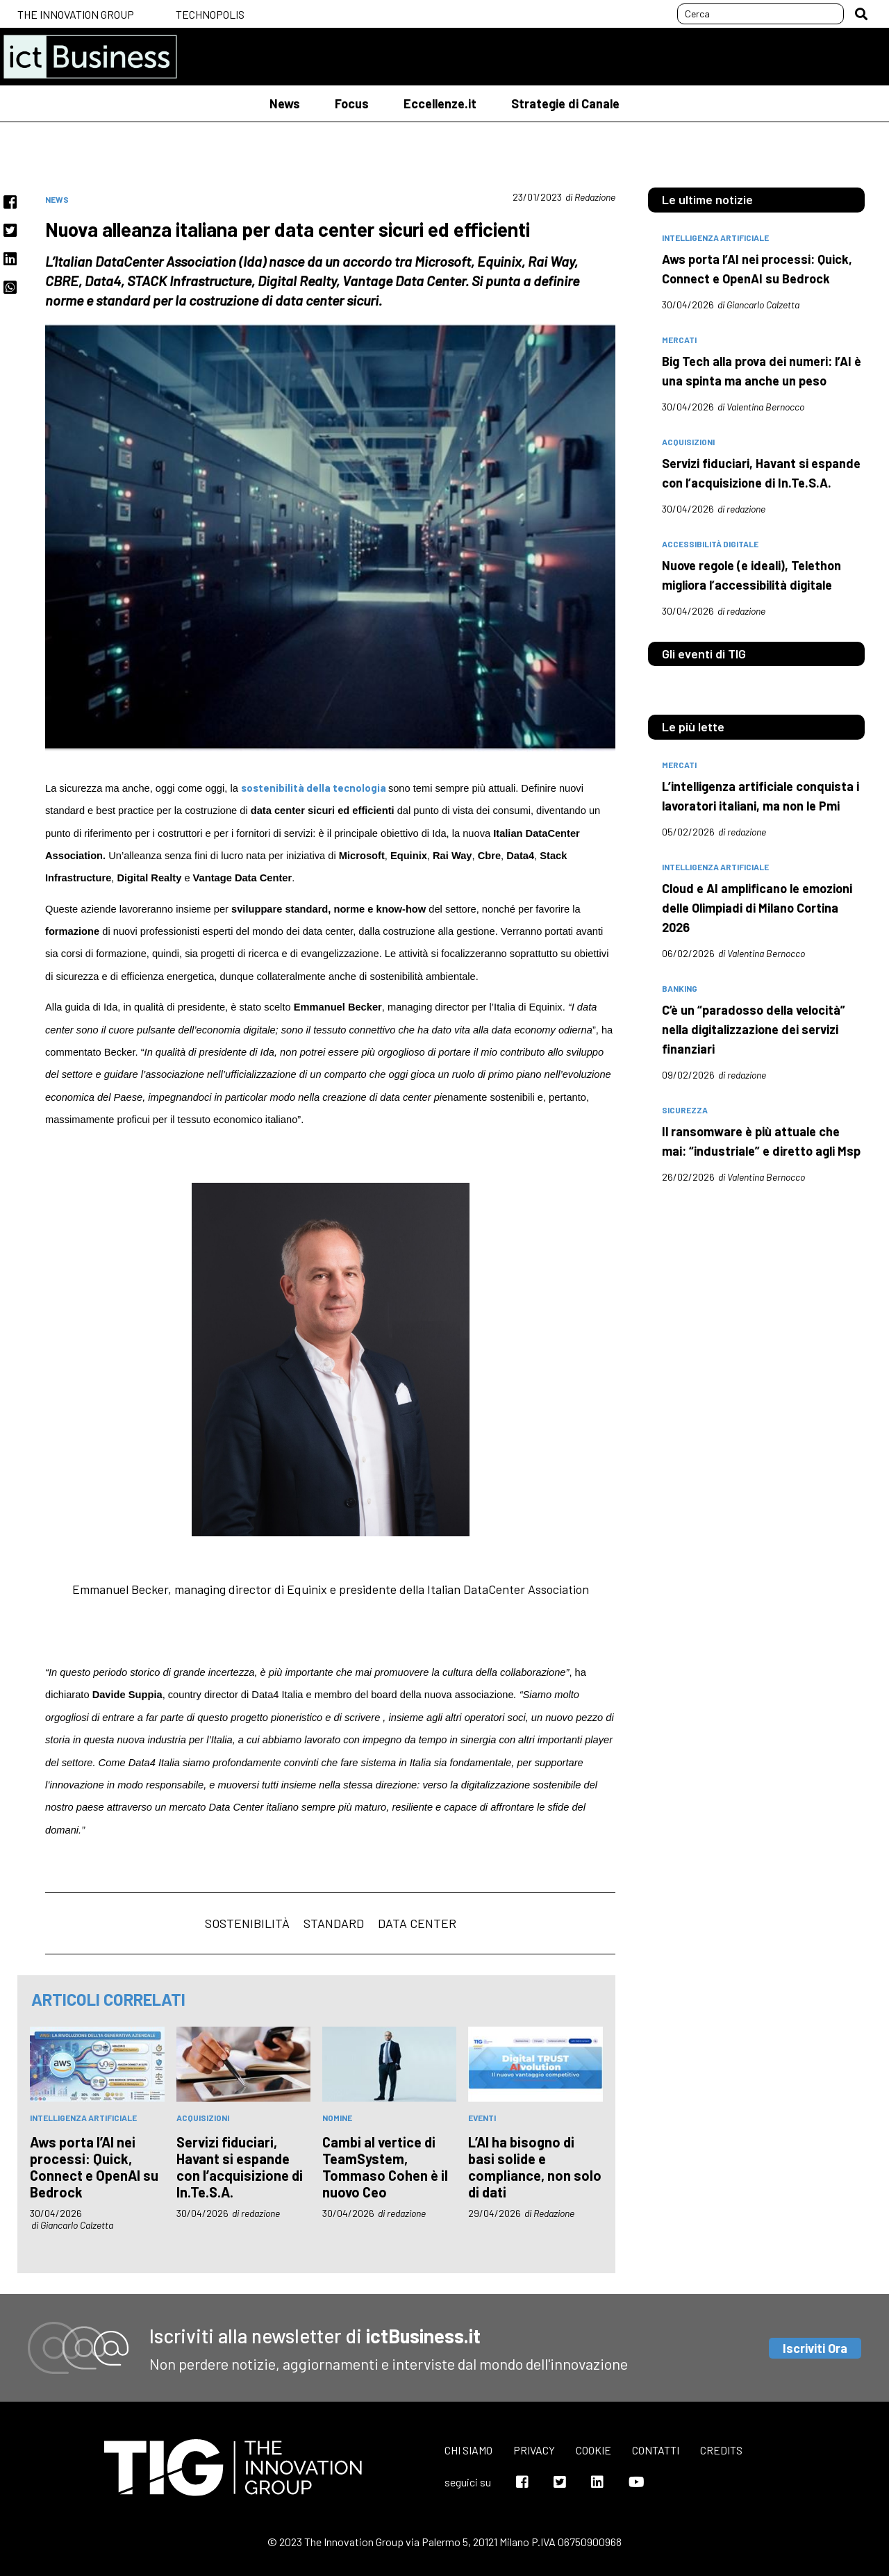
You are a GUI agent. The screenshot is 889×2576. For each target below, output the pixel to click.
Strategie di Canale (565, 103)
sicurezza (685, 1110)
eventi (482, 2117)
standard (334, 1923)
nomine (337, 2117)
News (284, 103)
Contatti (655, 2450)
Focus (352, 103)
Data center (417, 1923)
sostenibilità (247, 1923)
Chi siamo (468, 2450)
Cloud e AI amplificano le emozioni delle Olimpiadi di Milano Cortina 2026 (757, 908)
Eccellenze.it (440, 103)
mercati (679, 339)
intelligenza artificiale (83, 2117)
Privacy (534, 2450)
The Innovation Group (75, 14)
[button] (861, 13)
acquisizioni (202, 2117)
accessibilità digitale (710, 544)
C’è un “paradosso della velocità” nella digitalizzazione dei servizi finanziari (753, 1029)
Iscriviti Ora (815, 2348)
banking (679, 988)
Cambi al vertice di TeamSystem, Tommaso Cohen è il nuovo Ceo (385, 2167)
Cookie (593, 2450)
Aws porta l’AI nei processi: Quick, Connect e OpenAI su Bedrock (94, 2167)
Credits (721, 2450)
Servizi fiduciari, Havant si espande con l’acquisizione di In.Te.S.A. (239, 2167)
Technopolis (210, 14)
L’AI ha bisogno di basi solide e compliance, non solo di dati (534, 2167)
